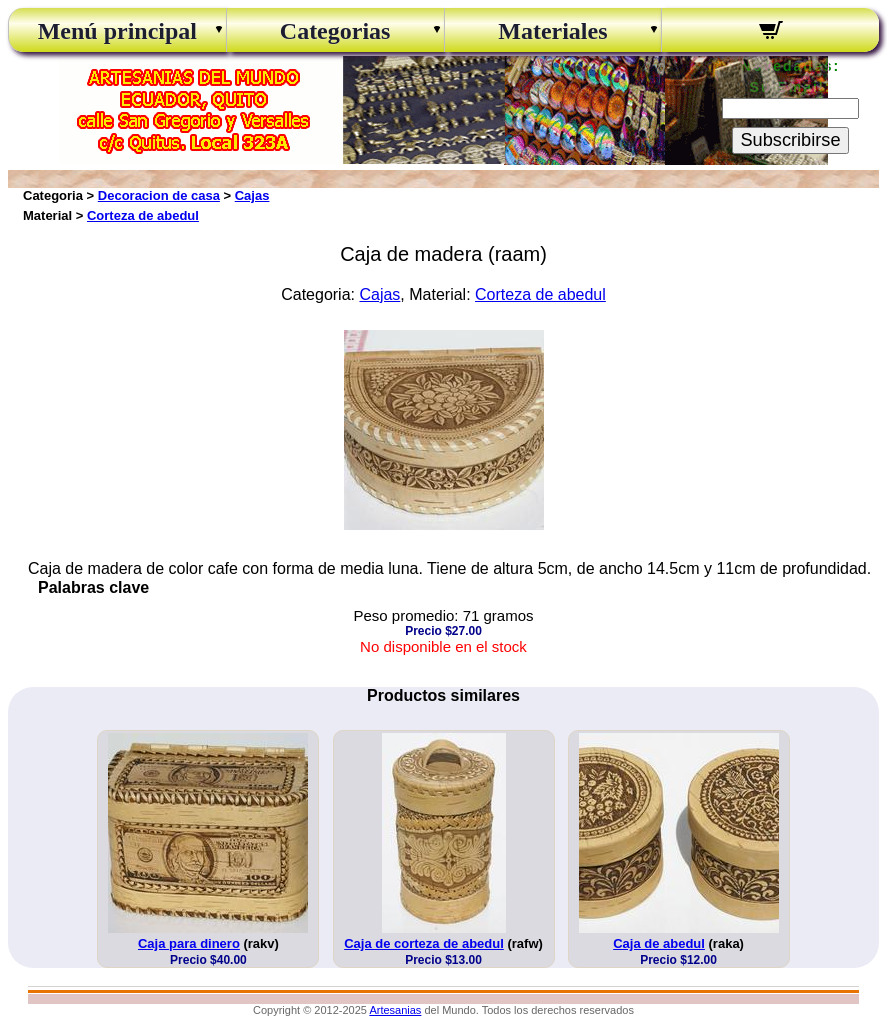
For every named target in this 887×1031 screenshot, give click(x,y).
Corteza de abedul (143, 215)
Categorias (335, 31)
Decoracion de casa (159, 195)
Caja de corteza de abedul (424, 943)
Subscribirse (790, 140)
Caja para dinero (189, 943)
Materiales (552, 31)
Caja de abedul (659, 943)
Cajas (252, 195)
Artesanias (395, 1010)
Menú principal (117, 31)
